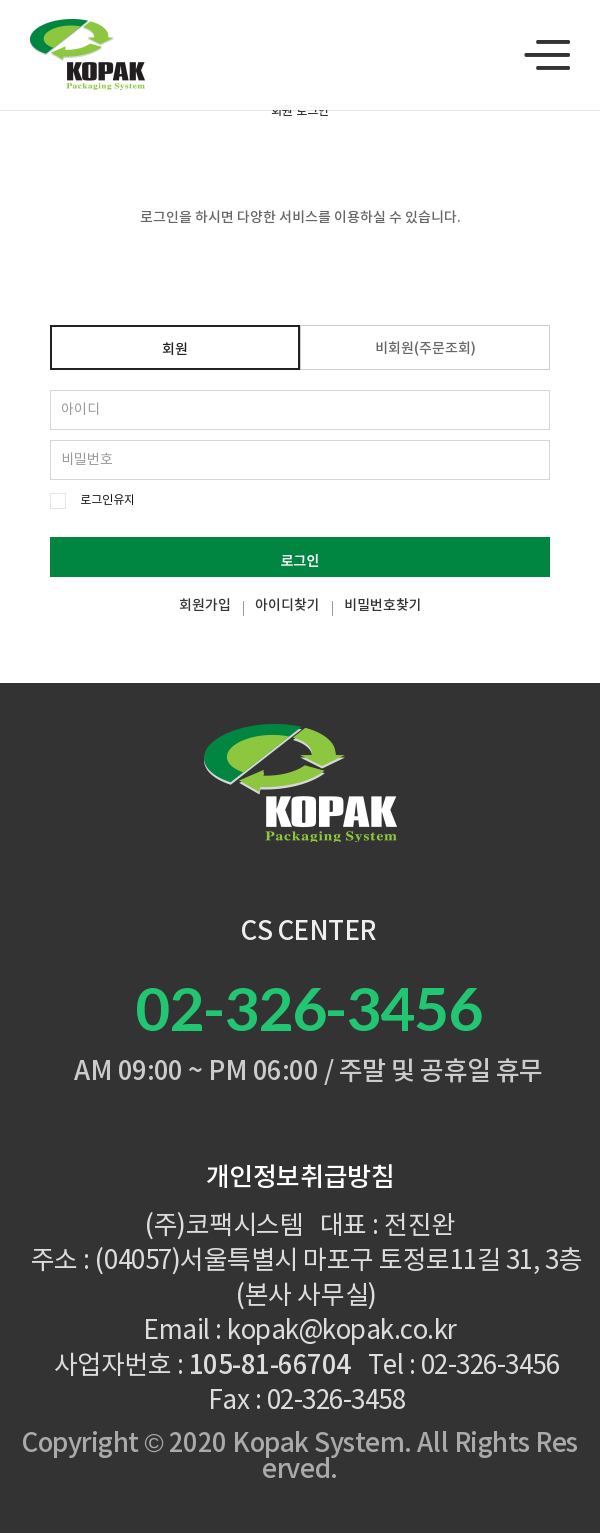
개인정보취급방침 (300, 1178)
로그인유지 (107, 500)
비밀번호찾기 (383, 606)
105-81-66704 (270, 1366)
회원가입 (205, 606)
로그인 (300, 560)
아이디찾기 (287, 606)
